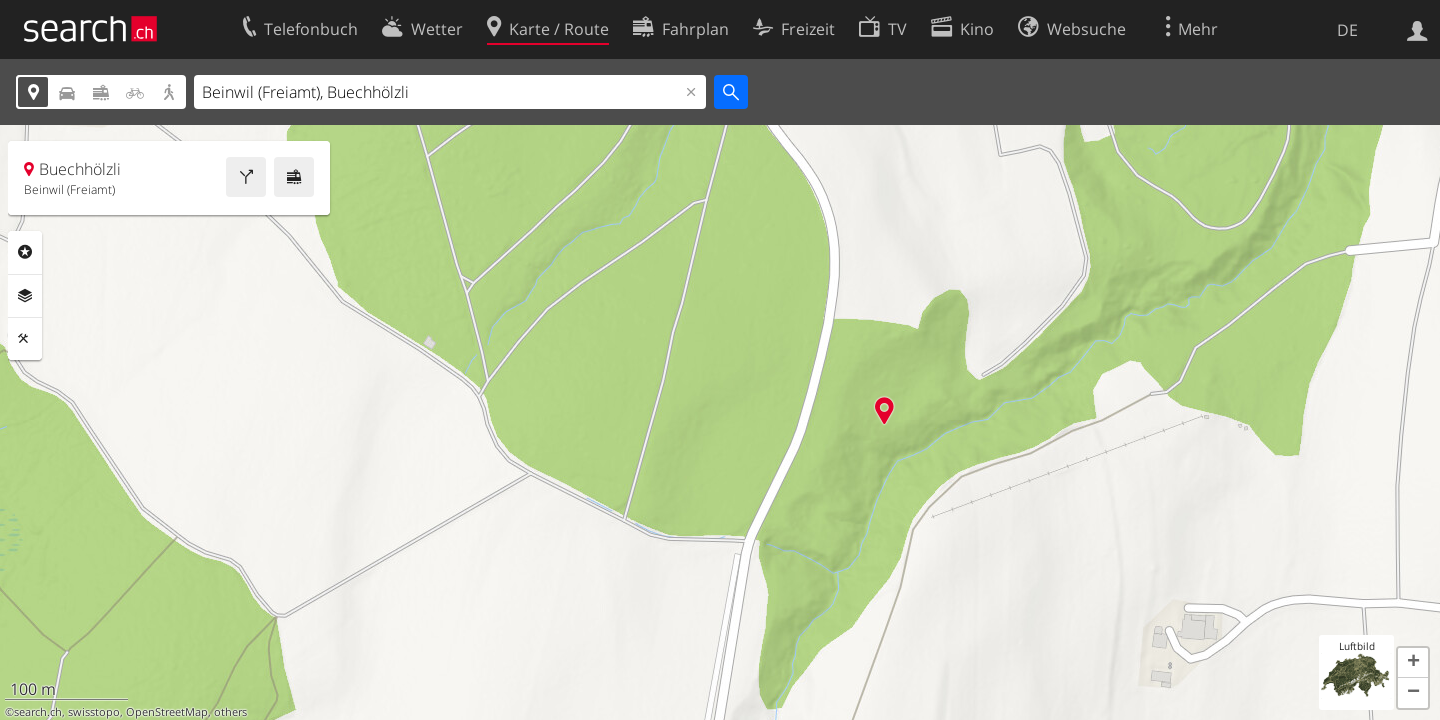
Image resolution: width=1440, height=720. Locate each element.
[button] (1413, 663)
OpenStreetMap (167, 712)
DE (1347, 30)
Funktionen (25, 339)
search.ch (38, 712)
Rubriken (25, 252)
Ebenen (25, 296)
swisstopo (94, 712)
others (230, 712)
